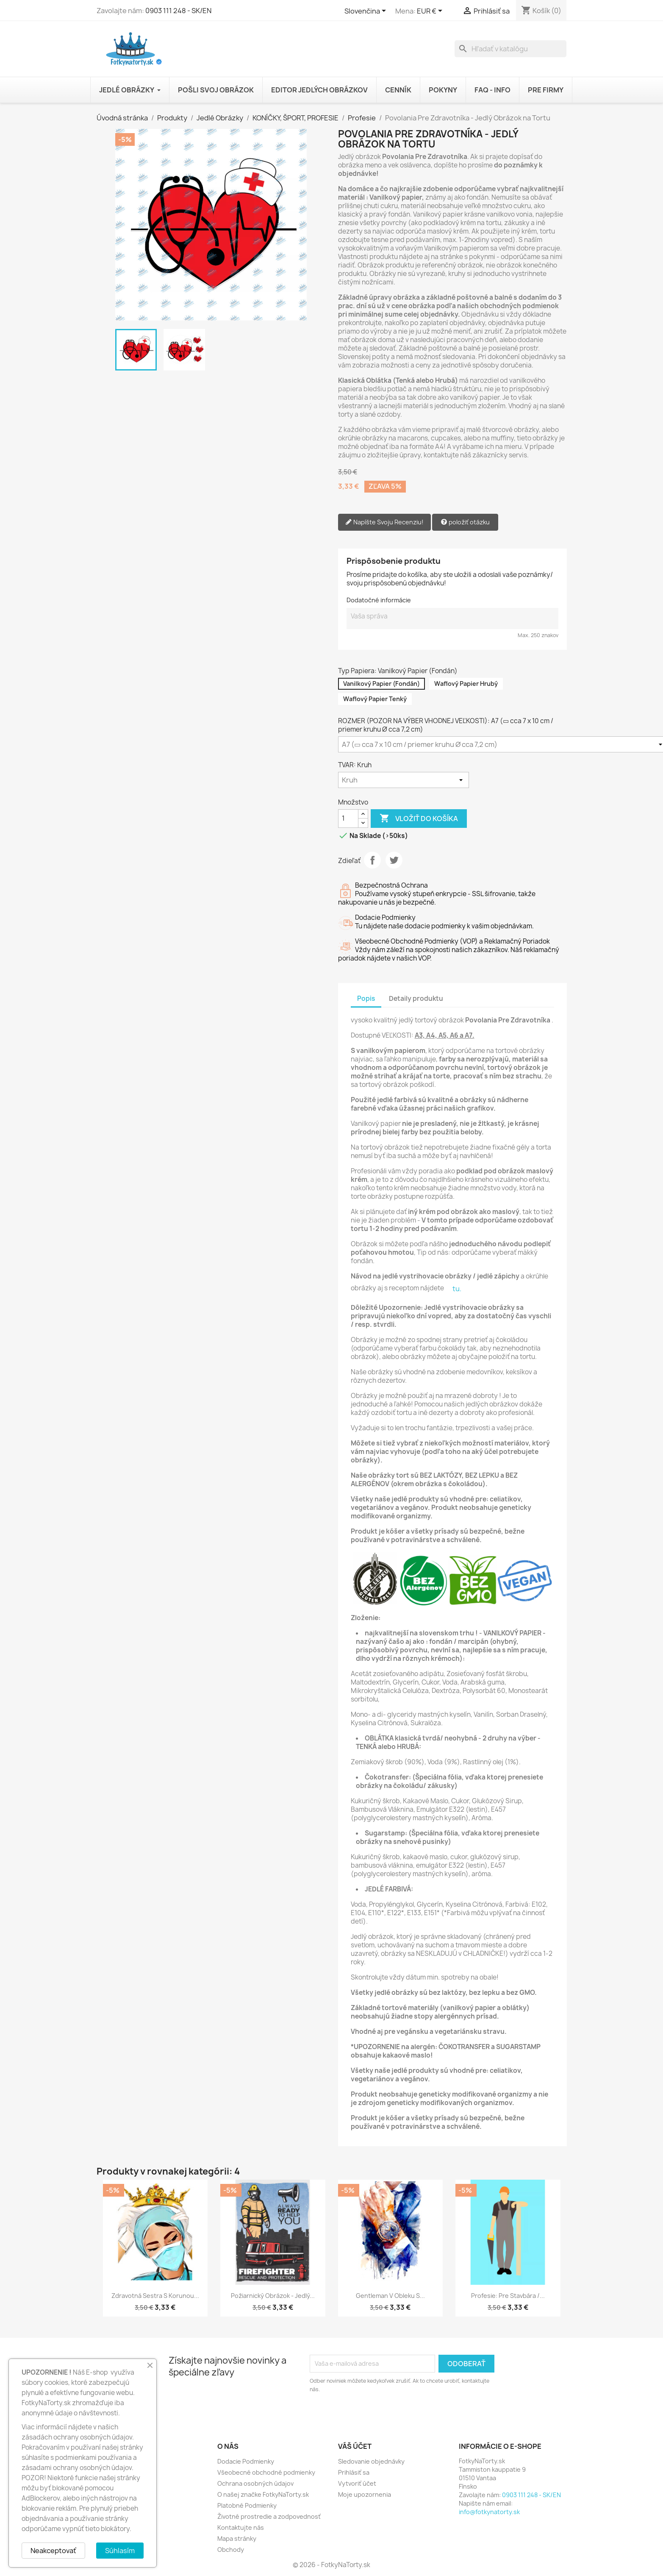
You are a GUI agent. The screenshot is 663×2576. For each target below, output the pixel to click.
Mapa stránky (236, 2538)
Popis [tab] (366, 998)
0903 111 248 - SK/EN (178, 10)
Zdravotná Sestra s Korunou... (155, 2296)
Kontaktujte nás (240, 2527)
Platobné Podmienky (247, 2505)
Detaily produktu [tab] (416, 998)
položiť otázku (465, 522)
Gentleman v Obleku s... (390, 2296)
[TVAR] (403, 780)
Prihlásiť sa (353, 2472)
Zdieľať (372, 860)
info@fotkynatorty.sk (489, 2512)
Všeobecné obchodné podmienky (266, 2472)
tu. (456, 1288)
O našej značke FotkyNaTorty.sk (263, 2494)
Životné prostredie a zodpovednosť (269, 2516)
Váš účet (355, 2446)
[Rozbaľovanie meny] (431, 11)
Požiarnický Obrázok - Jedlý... (273, 2296)
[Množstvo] (348, 818)
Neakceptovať (53, 2550)
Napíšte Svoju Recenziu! (384, 522)
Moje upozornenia (364, 2494)
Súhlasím (120, 2550)
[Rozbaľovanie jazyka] (366, 11)
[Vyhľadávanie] (510, 48)
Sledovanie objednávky (371, 2461)
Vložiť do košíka (419, 818)
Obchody (230, 2549)
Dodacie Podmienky (245, 2461)
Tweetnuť (394, 860)
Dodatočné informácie (379, 600)
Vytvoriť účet (357, 2483)
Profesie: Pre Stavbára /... (508, 2296)
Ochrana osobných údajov (255, 2483)
